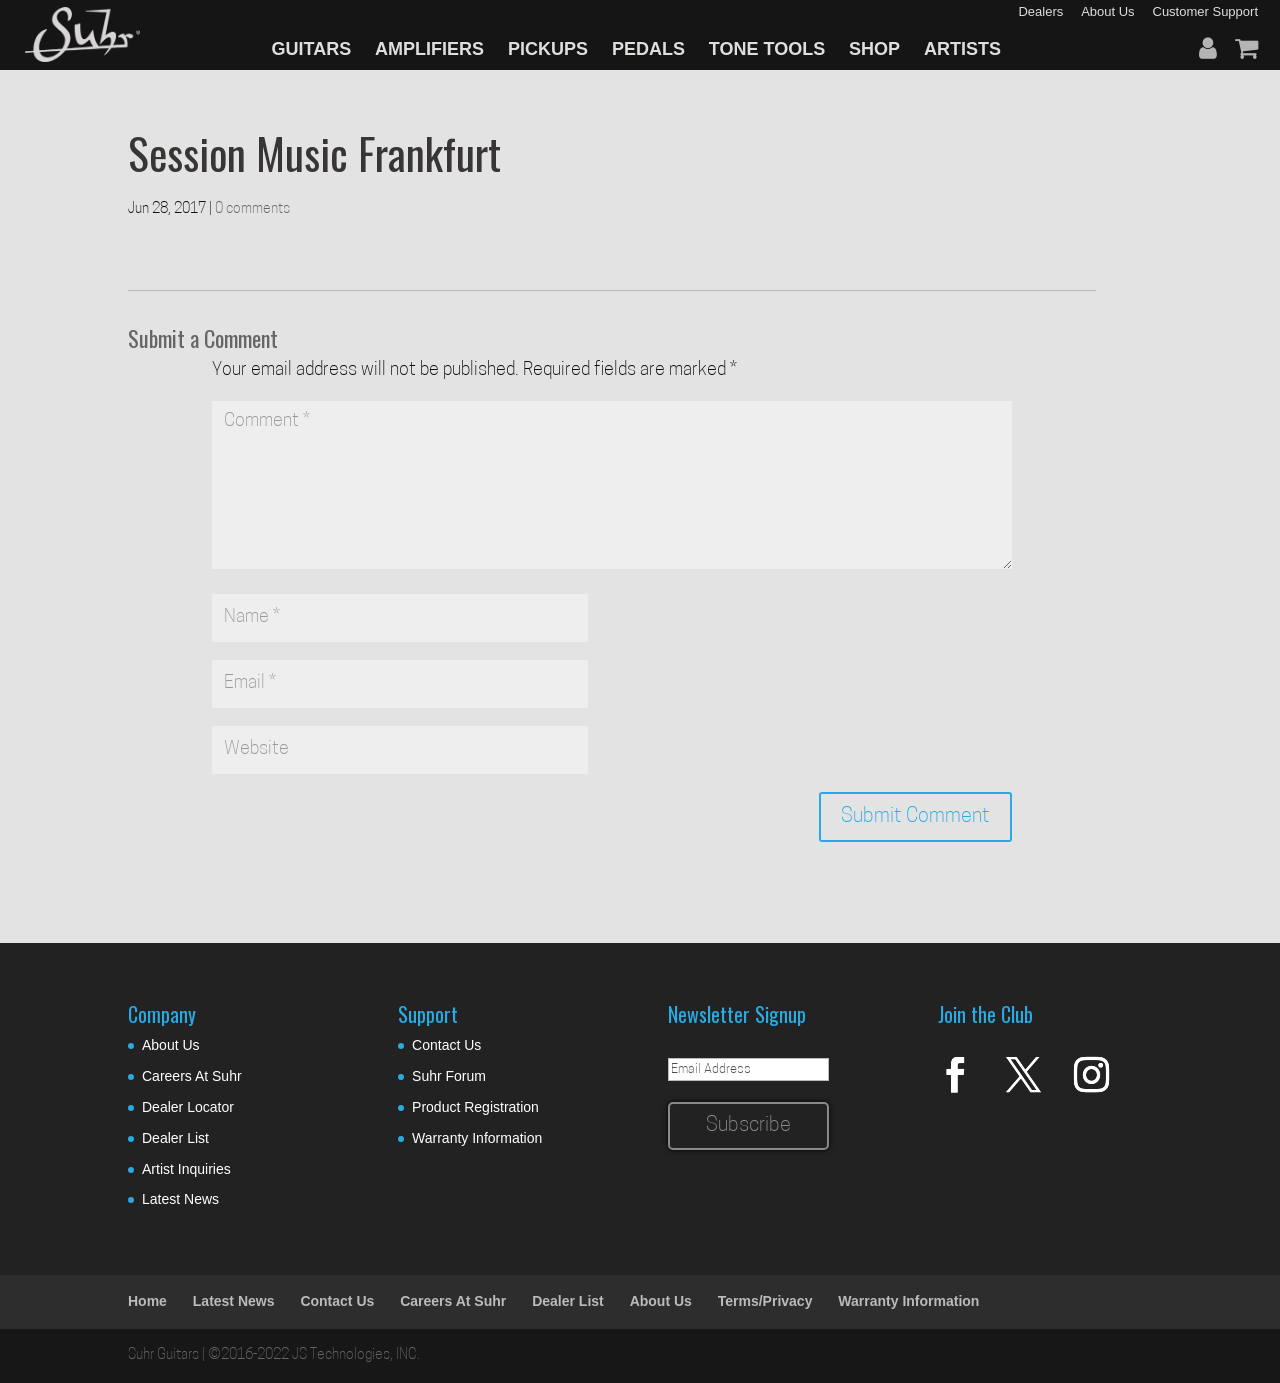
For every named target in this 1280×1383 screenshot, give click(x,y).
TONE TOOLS (767, 49)
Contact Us (446, 1045)
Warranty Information (477, 1138)
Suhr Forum (449, 1076)
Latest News (180, 1199)
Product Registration (475, 1107)
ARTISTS (962, 49)
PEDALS (648, 49)
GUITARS (312, 49)
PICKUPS (548, 49)
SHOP (874, 49)
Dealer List (175, 1138)
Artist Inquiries (186, 1169)
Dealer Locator (188, 1107)
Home (147, 1301)
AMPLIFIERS (429, 49)
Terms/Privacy (765, 1301)
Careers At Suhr (192, 1076)
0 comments (252, 209)
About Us (171, 1045)
